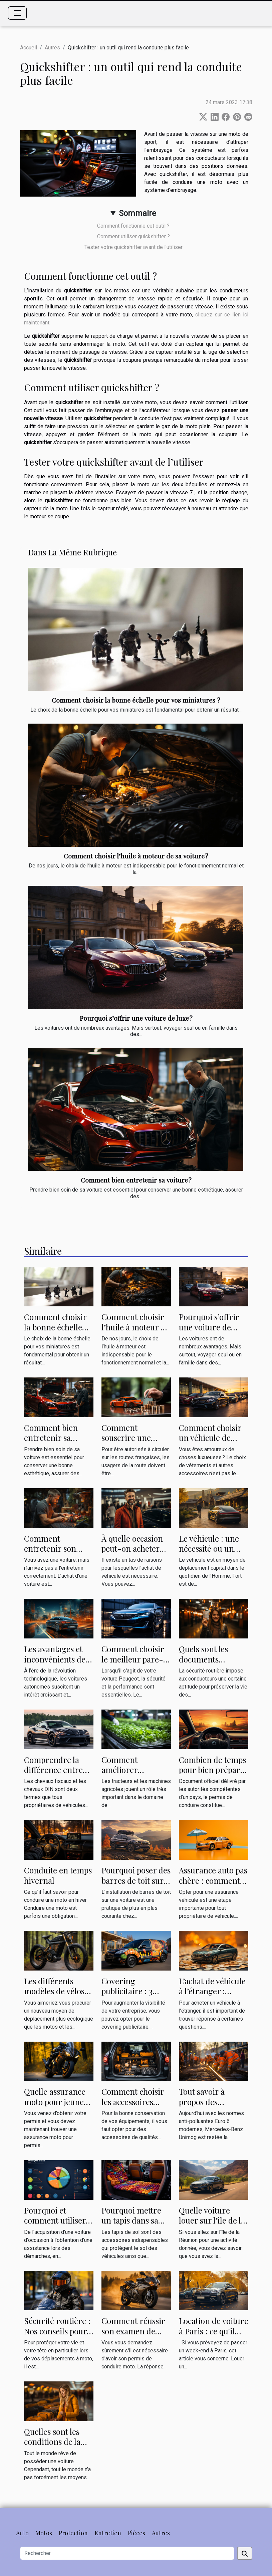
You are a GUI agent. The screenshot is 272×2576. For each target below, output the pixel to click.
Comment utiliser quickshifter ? (133, 236)
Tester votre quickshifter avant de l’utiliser (133, 247)
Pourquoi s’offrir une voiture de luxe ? (136, 1018)
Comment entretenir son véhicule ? (50, 1548)
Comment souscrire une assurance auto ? (130, 1437)
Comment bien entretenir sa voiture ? (136, 1180)
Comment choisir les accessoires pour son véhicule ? (135, 2101)
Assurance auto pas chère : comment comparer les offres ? (213, 1885)
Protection (73, 2533)
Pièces (136, 2533)
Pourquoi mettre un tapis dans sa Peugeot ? (131, 2220)
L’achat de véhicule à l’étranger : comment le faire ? (212, 1991)
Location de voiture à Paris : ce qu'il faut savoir (213, 2330)
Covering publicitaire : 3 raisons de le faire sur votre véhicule (133, 1996)
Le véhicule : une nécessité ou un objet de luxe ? (209, 1548)
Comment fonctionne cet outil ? (133, 226)
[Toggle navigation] (17, 13)
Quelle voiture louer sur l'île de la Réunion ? (212, 2220)
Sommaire (137, 213)
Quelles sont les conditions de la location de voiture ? (52, 2446)
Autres (52, 47)
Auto (22, 2533)
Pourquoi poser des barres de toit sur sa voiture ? (136, 1880)
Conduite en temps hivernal (58, 1875)
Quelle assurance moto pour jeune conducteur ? (54, 2101)
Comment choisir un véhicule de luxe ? (210, 1437)
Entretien (107, 2533)
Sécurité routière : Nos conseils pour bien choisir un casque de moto (57, 2335)
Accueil (28, 47)
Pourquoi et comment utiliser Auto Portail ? (55, 2220)
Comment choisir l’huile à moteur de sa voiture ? (136, 855)
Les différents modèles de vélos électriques (54, 1991)
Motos (43, 2533)
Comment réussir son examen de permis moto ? (133, 2330)
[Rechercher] (127, 2553)
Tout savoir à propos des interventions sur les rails (210, 2106)
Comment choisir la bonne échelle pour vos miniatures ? (136, 700)
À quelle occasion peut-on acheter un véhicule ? (132, 1548)
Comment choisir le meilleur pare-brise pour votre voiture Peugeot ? (132, 1664)
